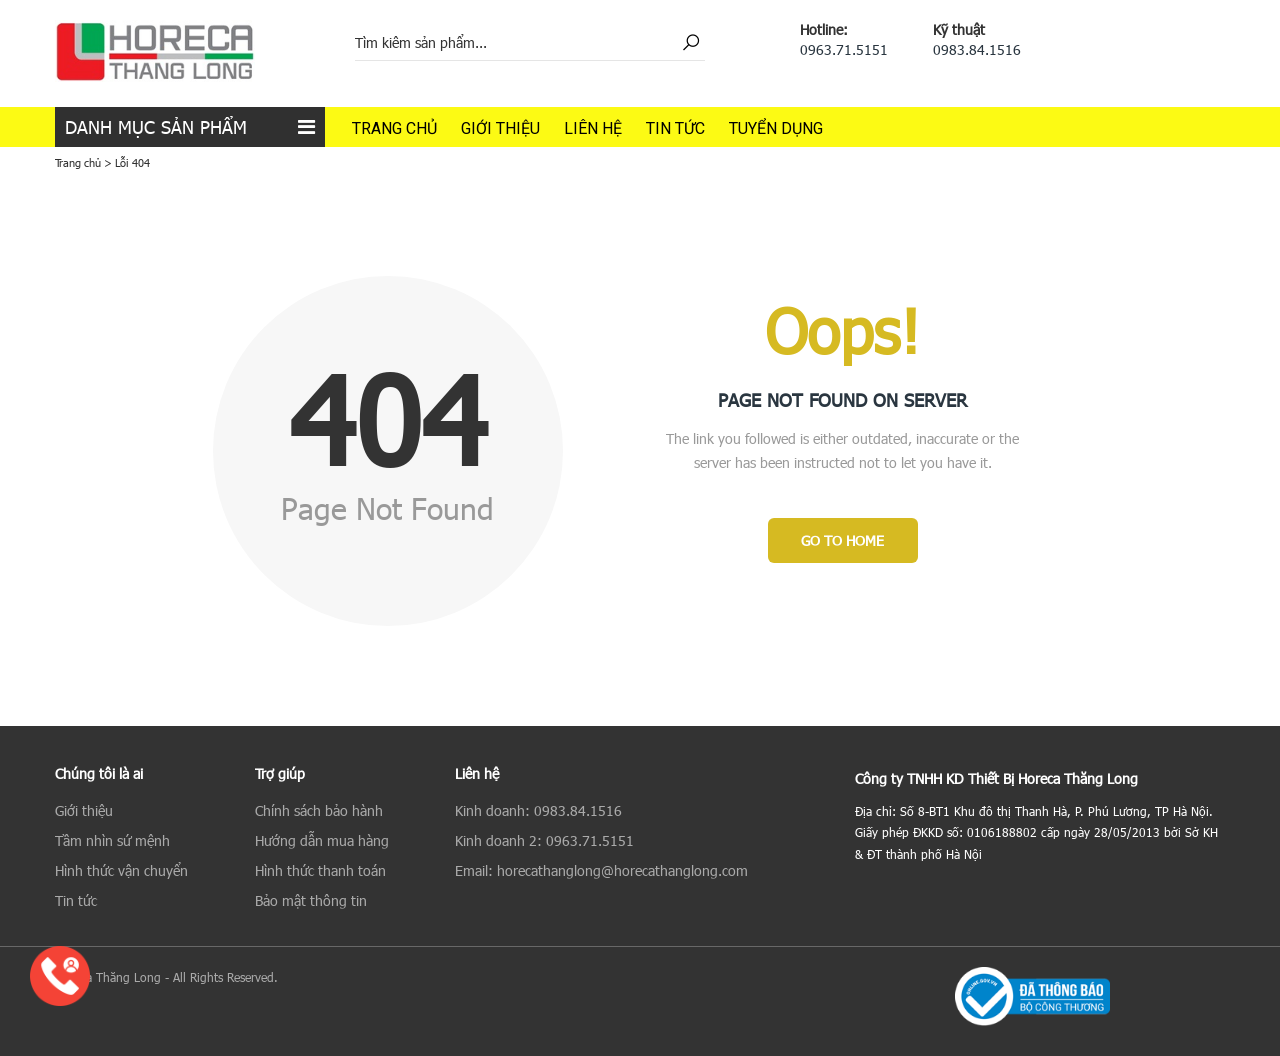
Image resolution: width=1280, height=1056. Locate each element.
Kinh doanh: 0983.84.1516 (538, 810)
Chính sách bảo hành (319, 810)
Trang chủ (394, 128)
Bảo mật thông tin (311, 900)
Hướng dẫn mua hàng (322, 840)
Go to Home (842, 540)
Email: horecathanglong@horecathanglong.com (601, 870)
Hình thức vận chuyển (121, 870)
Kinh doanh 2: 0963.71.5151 (544, 840)
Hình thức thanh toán (320, 870)
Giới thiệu (500, 128)
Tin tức (675, 128)
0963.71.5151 (844, 49)
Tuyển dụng (776, 128)
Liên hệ (593, 128)
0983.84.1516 (977, 49)
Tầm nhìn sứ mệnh (112, 840)
